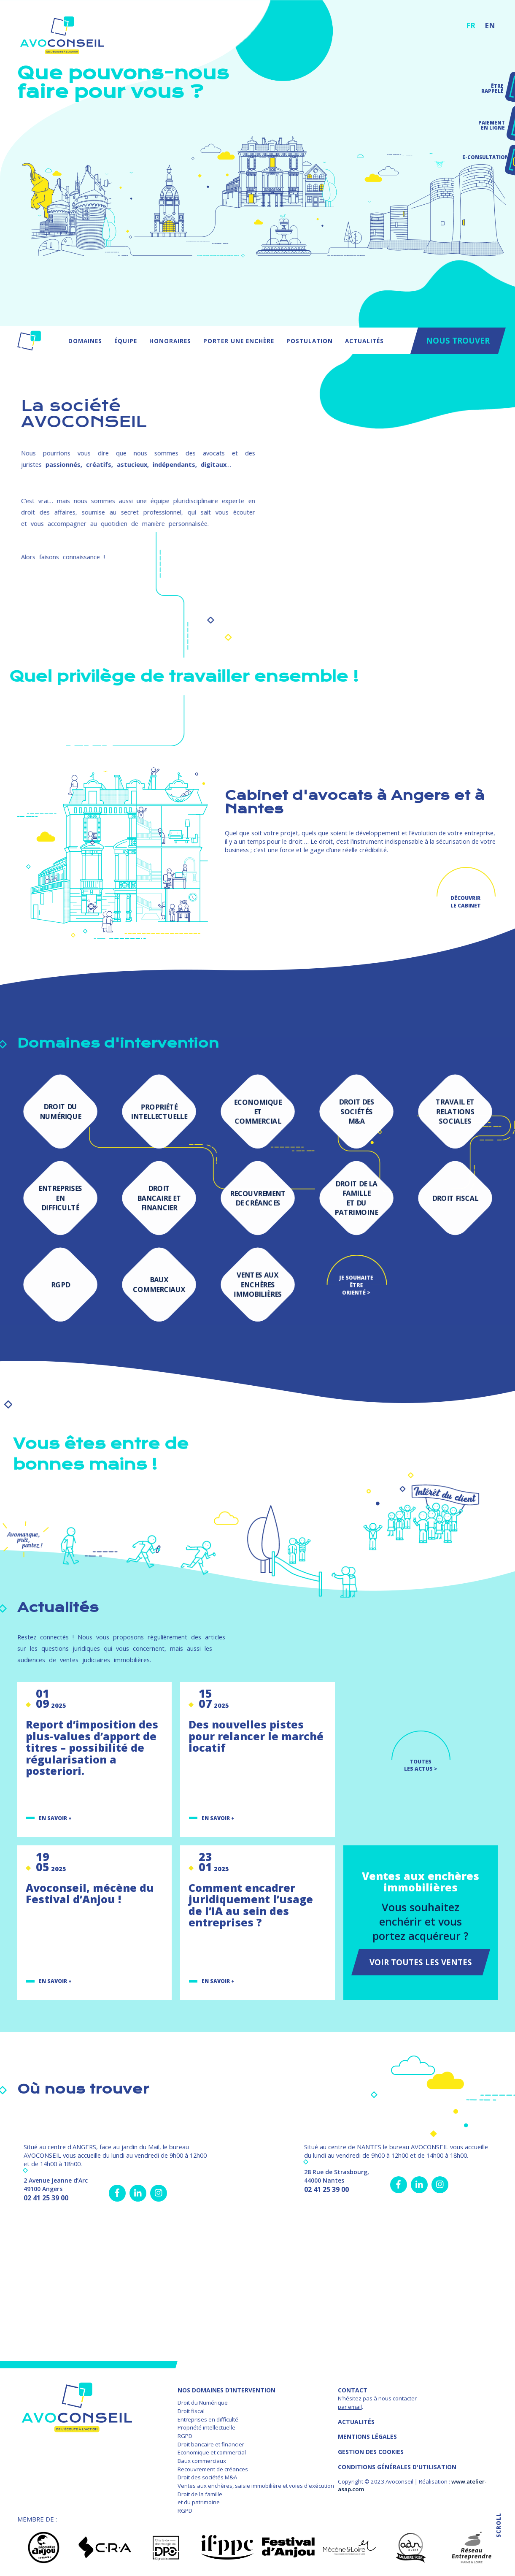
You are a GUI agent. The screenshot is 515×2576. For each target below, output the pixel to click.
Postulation (309, 341)
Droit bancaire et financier (211, 2444)
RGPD (185, 2436)
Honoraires (170, 341)
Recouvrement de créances (213, 2469)
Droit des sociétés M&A (207, 2477)
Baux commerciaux (202, 2461)
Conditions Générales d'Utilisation (397, 2467)
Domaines (85, 341)
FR (470, 25)
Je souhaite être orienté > (356, 1285)
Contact (352, 2390)
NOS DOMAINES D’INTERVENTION (226, 2390)
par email (350, 2407)
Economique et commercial (212, 2452)
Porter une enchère (238, 341)
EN (490, 25)
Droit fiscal (191, 2411)
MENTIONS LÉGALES (367, 2436)
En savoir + (55, 1818)
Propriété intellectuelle (206, 2427)
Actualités (364, 341)
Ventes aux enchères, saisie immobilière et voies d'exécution (256, 2485)
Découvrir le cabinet (465, 901)
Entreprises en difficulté (208, 2419)
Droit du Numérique (203, 2402)
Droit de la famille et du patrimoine (200, 2498)
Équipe (125, 341)
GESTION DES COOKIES (371, 2452)
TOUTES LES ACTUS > (420, 1765)
